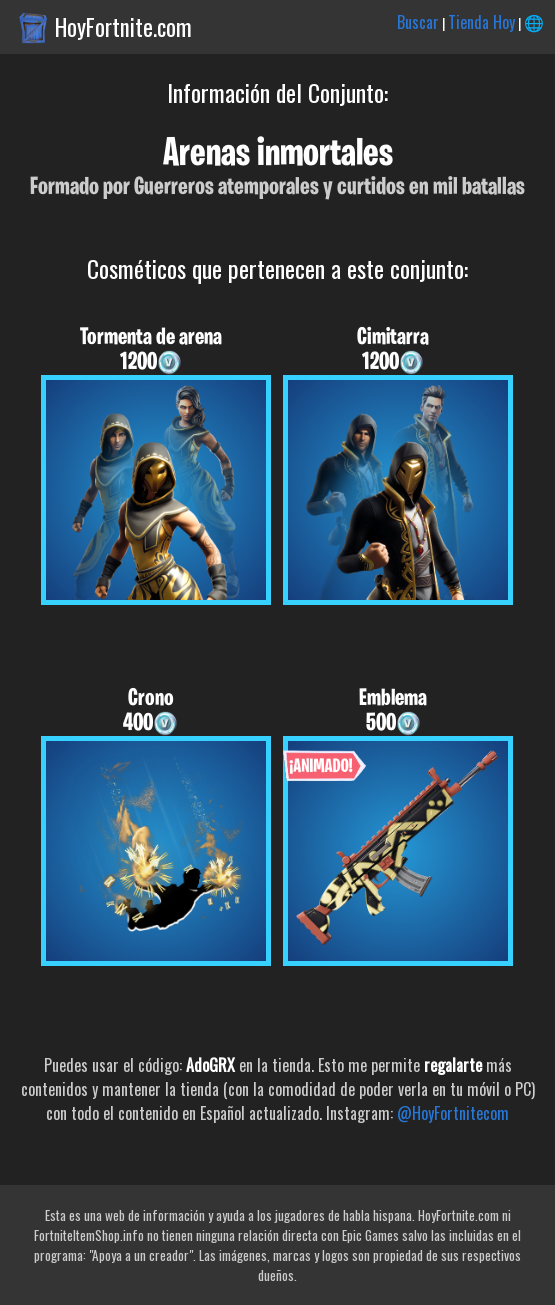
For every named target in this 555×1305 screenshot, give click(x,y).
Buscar (418, 22)
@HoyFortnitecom (453, 1113)
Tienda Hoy (481, 22)
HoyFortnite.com (123, 27)
